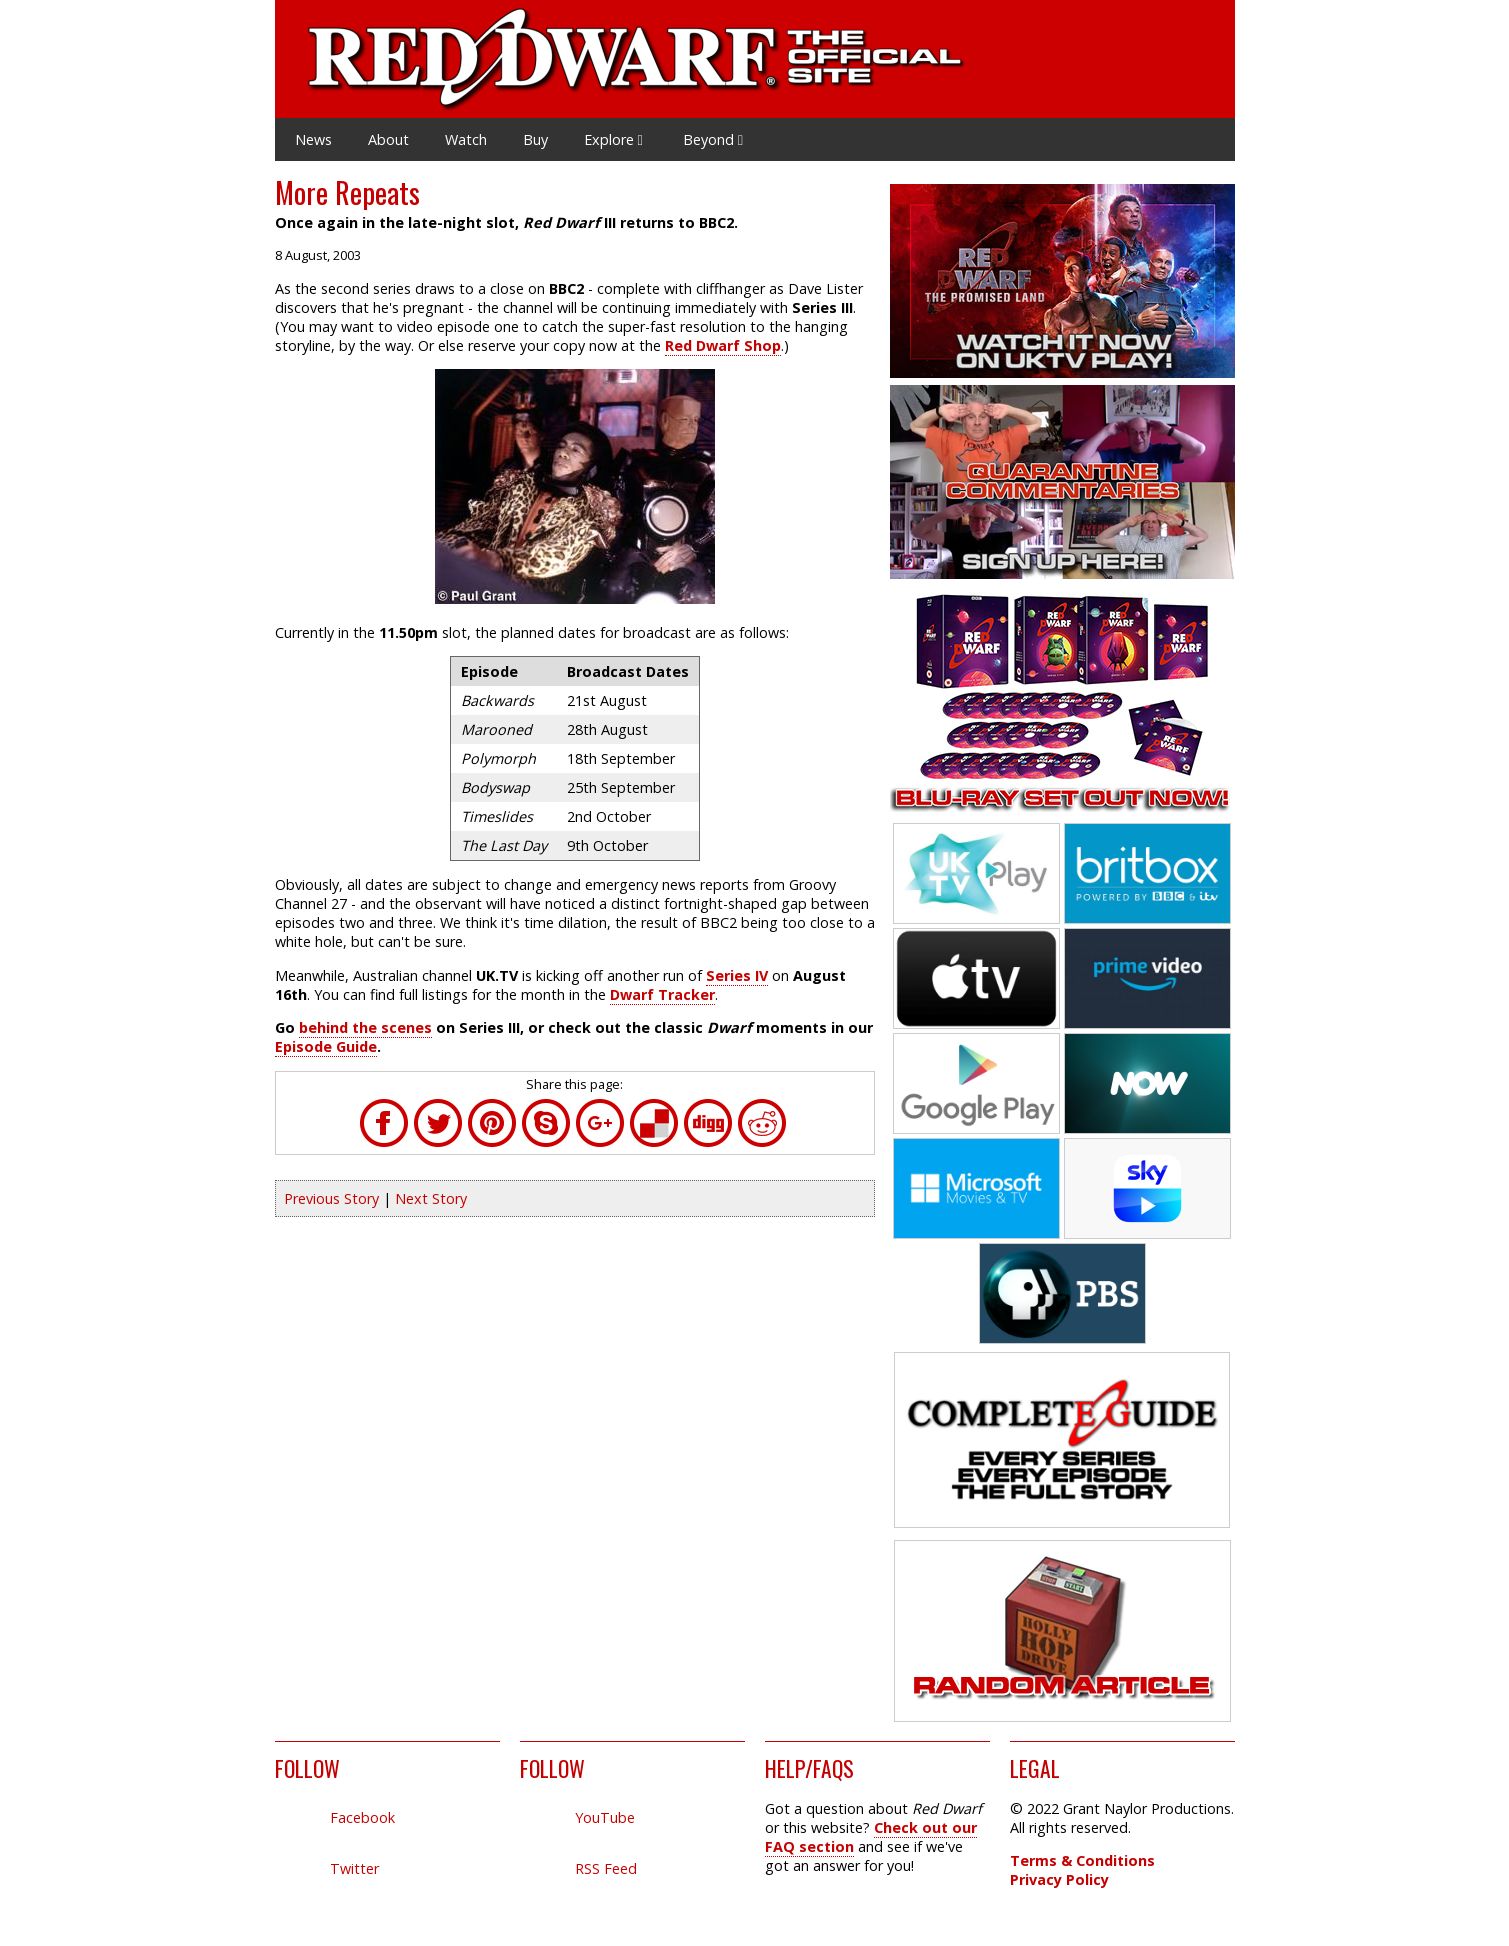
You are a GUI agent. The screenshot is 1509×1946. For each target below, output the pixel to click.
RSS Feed (606, 1868)
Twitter (354, 1868)
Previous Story (331, 1198)
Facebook (362, 1817)
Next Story (431, 1198)
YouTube (605, 1817)
